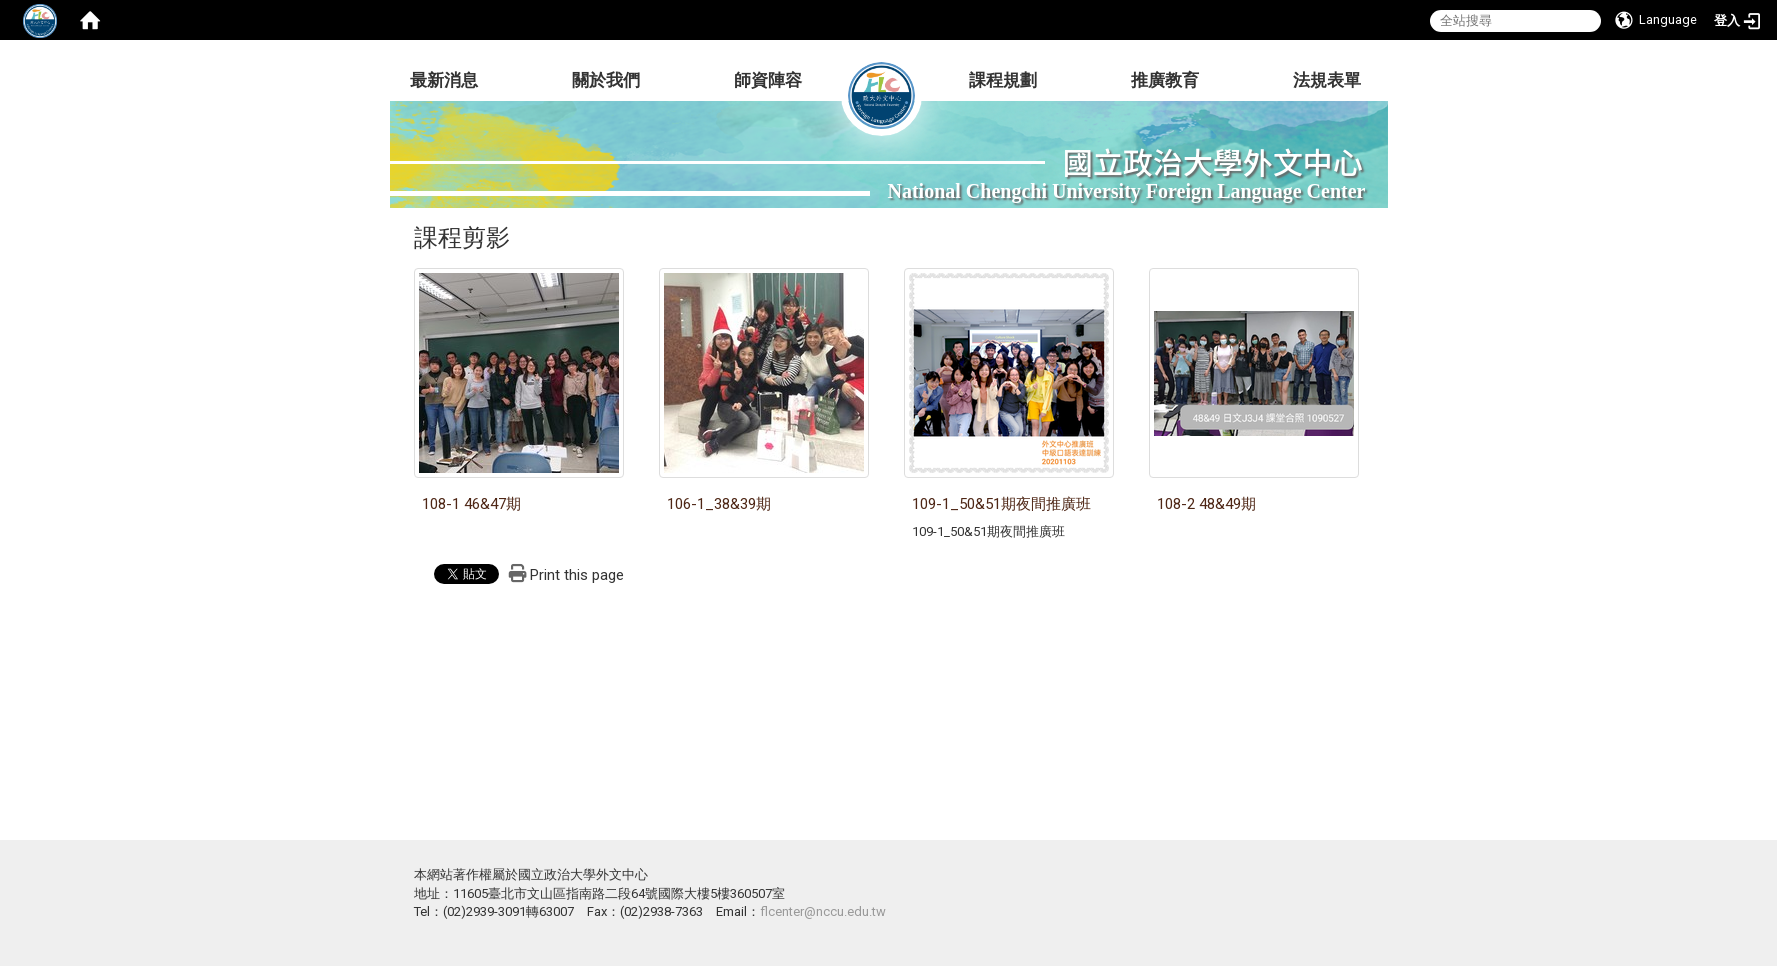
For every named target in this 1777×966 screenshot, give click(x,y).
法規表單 (1327, 80)
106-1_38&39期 (719, 504)
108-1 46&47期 (471, 504)
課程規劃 (1003, 80)
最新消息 (444, 80)
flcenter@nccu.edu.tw (823, 911)
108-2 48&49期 (1206, 504)
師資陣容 (768, 80)
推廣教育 (1165, 80)
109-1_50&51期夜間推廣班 (1001, 504)
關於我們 (606, 80)
